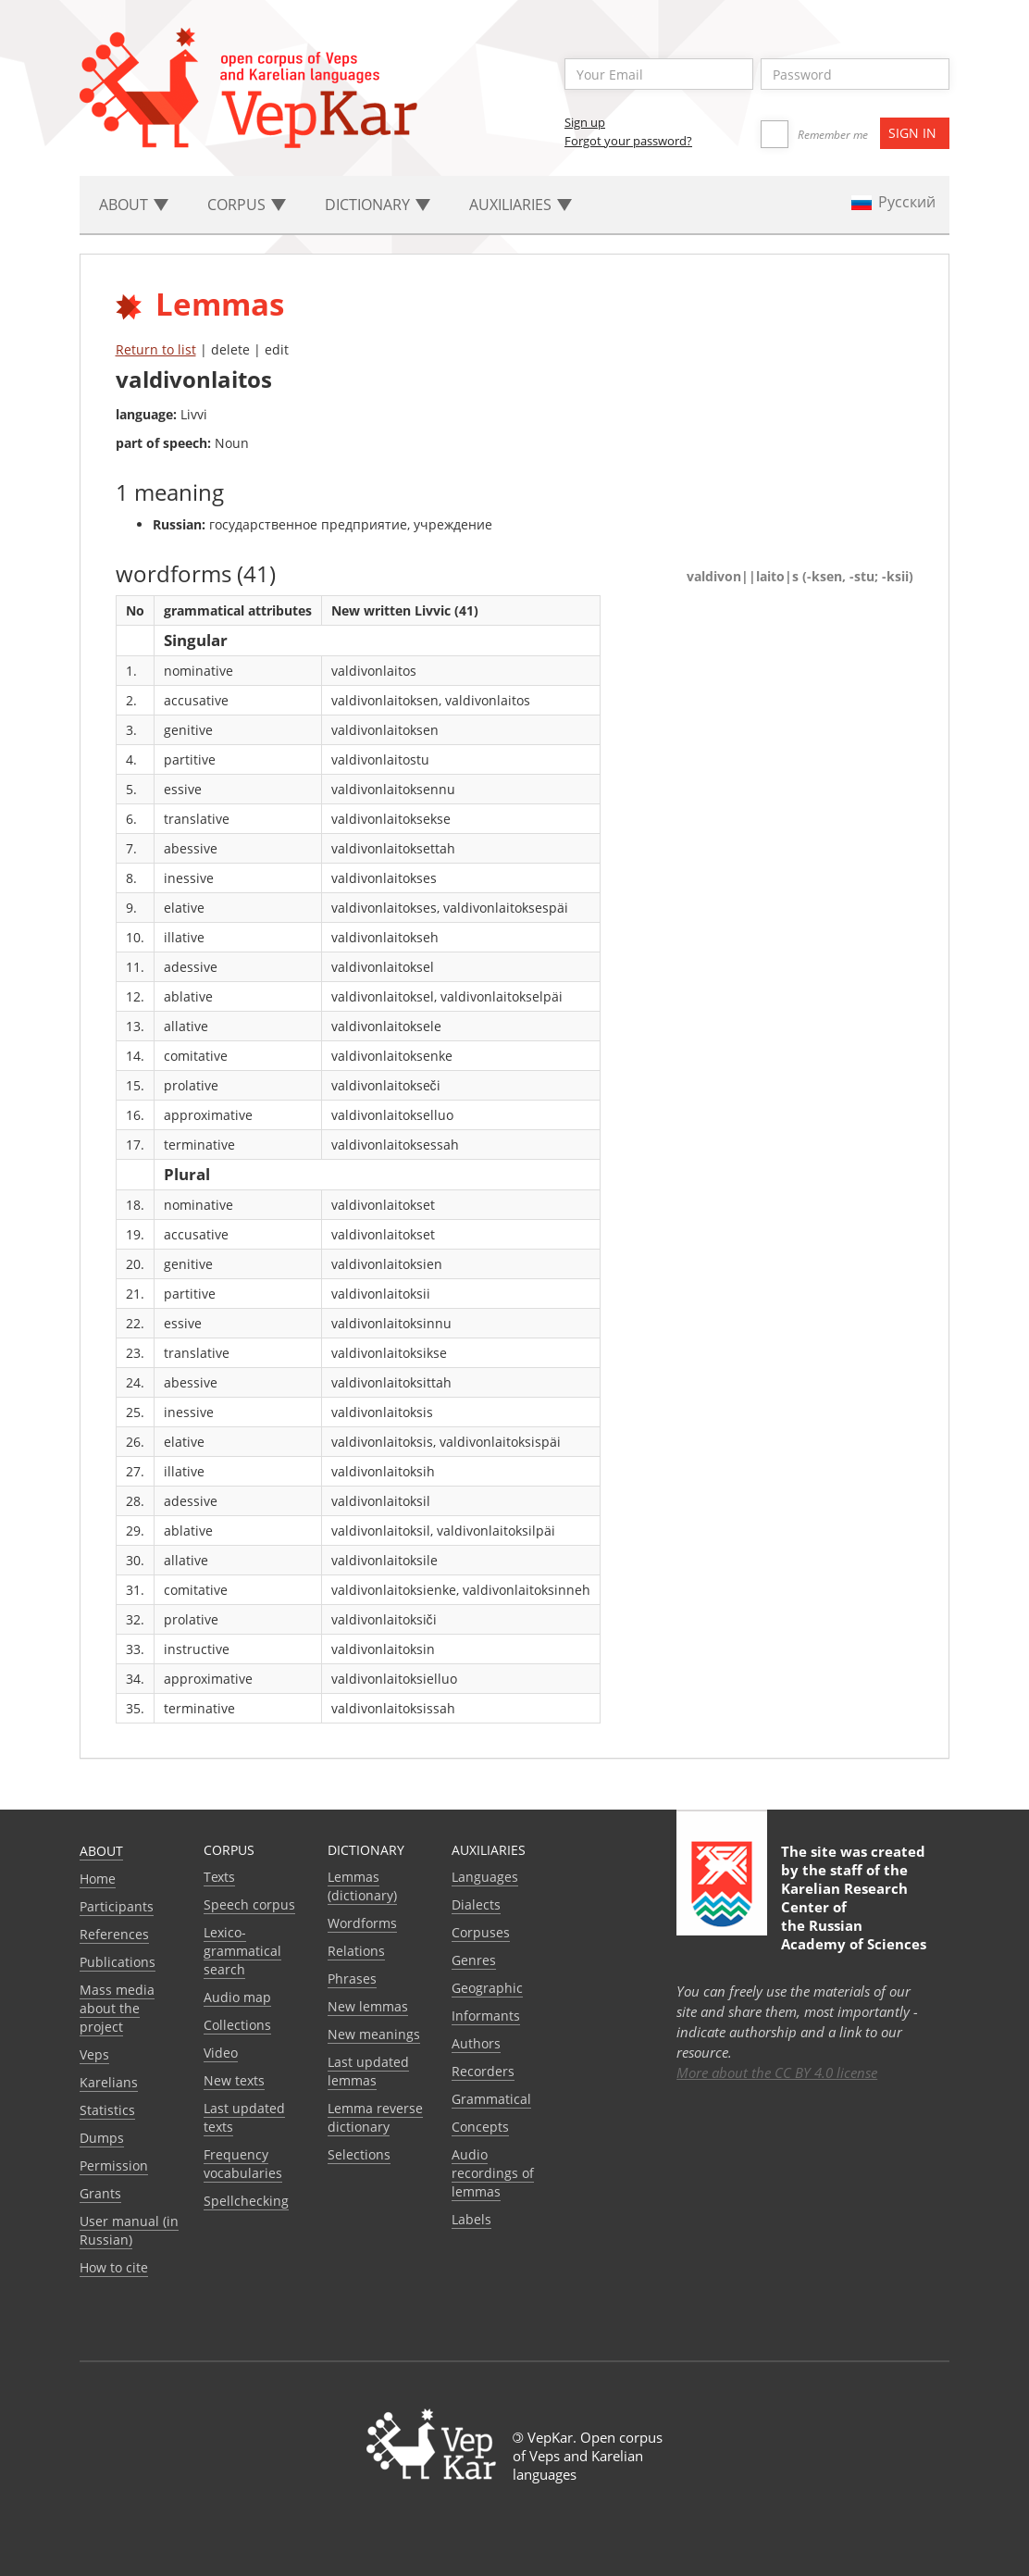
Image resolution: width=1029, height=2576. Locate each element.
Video (221, 2052)
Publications (117, 1962)
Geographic (487, 1988)
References (114, 1934)
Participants (117, 1906)
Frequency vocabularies (243, 2164)
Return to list (156, 349)
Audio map (237, 1997)
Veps (94, 2054)
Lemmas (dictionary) (362, 1886)
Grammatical (491, 2099)
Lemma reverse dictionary (375, 2117)
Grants (100, 2193)
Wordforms (362, 1923)
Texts (219, 1876)
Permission (114, 2165)
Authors (476, 2043)
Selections (359, 2154)
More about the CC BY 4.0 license (776, 2072)
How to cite (114, 2267)
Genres (474, 1960)
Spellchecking (246, 2200)
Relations (356, 1951)
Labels (471, 2219)
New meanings (374, 2034)
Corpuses (481, 1932)
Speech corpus (249, 1904)
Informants (486, 2015)
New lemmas (368, 2006)
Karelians (109, 2082)
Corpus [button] (246, 204)
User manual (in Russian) (129, 2230)
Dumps (102, 2138)
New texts (234, 2080)
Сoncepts (480, 2126)
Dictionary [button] (377, 204)
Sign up (584, 122)
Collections (237, 2025)
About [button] (133, 204)
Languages (485, 1876)
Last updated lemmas (368, 2071)
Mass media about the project (117, 2008)
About (101, 1851)
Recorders (483, 2071)
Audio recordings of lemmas (493, 2173)
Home (98, 1878)
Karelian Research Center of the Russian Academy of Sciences (853, 1916)
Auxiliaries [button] (520, 204)
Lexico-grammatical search (242, 1950)
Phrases (352, 1978)
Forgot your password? (628, 140)
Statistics (107, 2110)
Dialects (476, 1904)
